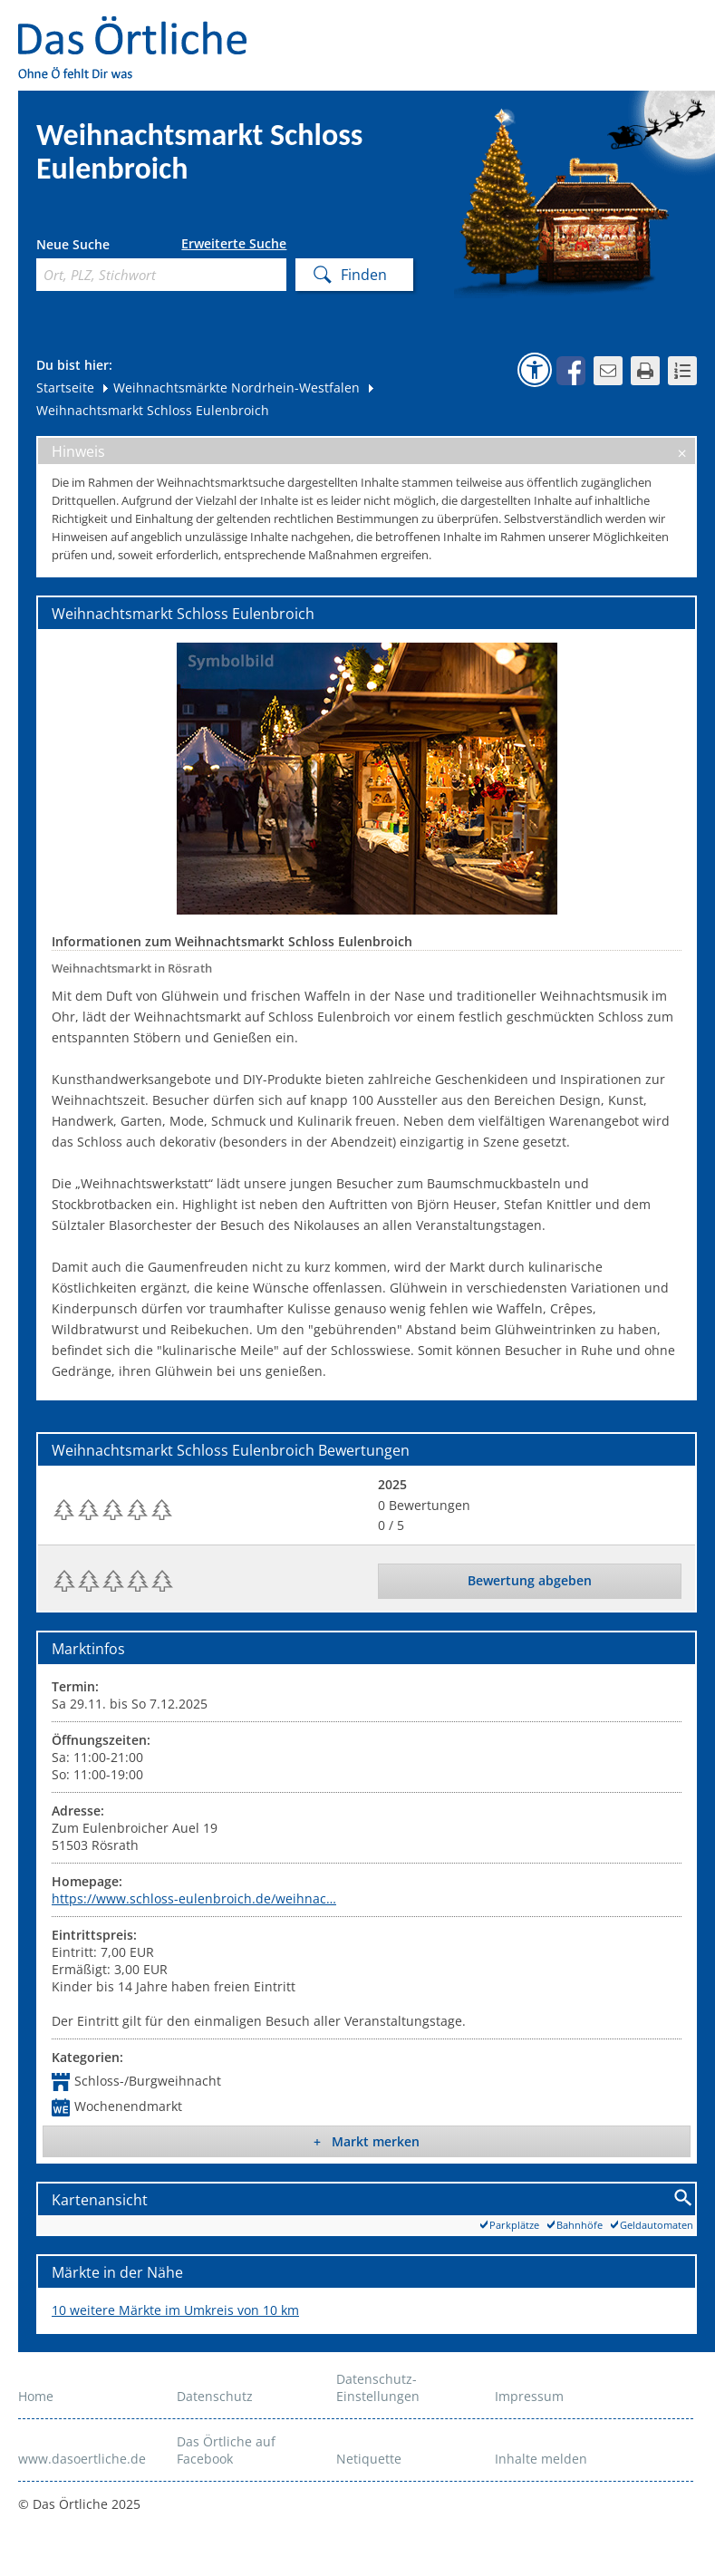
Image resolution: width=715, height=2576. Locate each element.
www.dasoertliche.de (82, 2458)
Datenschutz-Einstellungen (378, 2387)
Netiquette (368, 2458)
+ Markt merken (367, 2141)
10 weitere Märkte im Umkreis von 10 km (175, 2310)
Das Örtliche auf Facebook (226, 2450)
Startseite (65, 387)
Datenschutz (215, 2396)
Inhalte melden (541, 2458)
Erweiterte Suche (233, 244)
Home (35, 2396)
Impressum (529, 2396)
